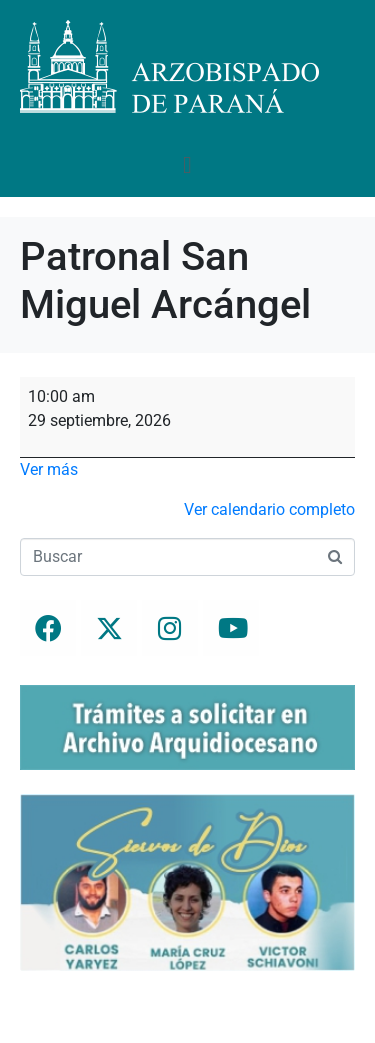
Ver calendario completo (269, 509)
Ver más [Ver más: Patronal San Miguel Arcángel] (49, 469)
